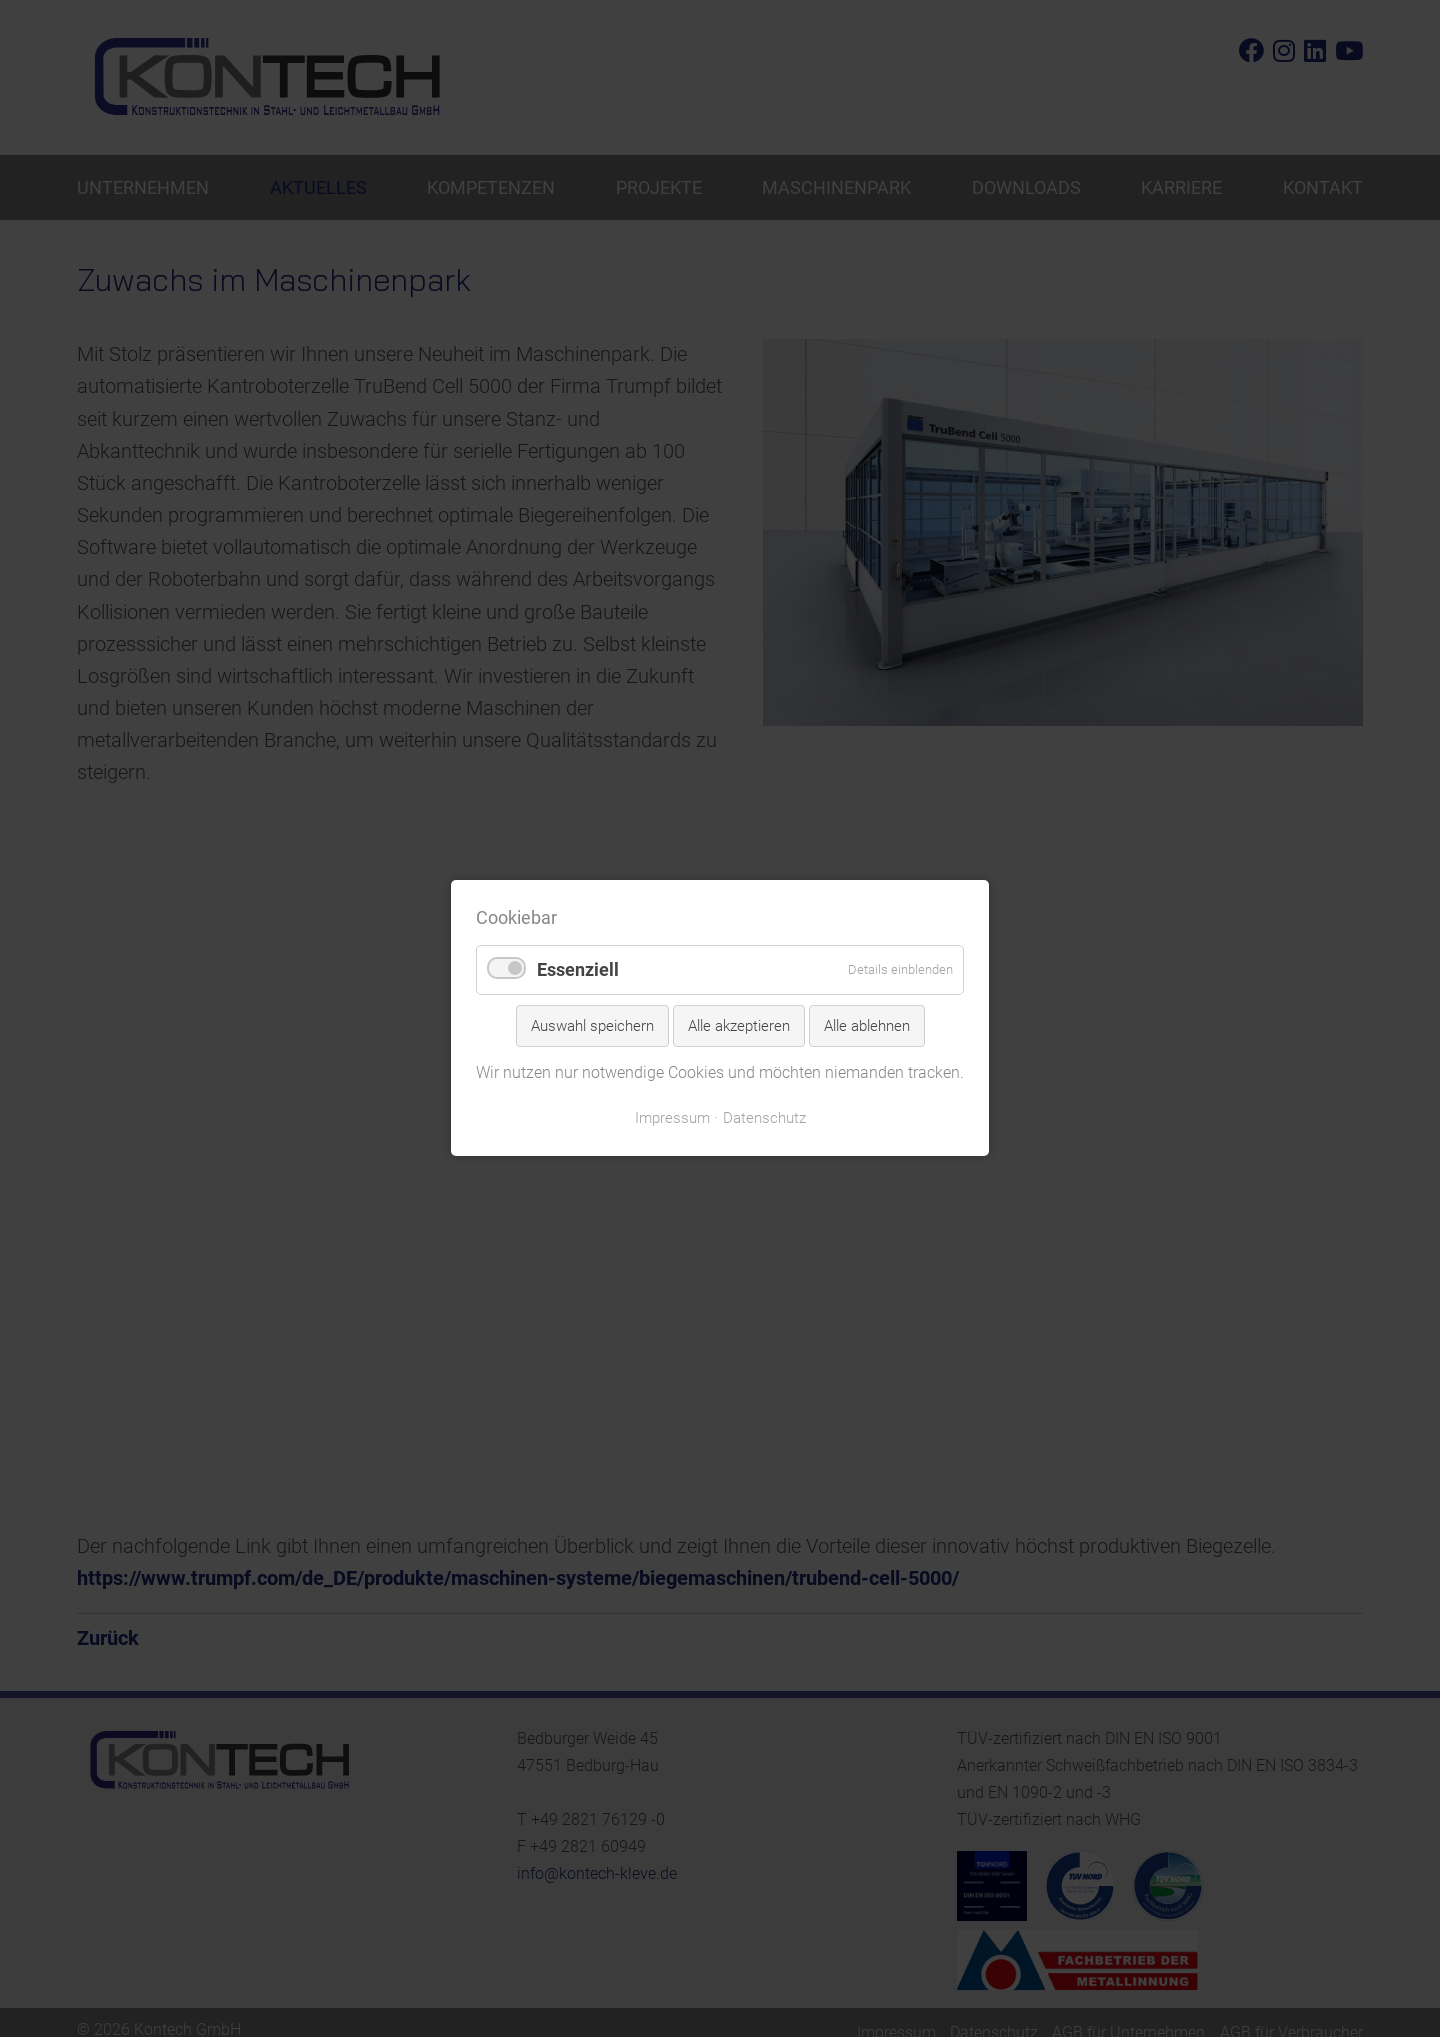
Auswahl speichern (592, 1026)
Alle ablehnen (867, 1026)
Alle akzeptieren (739, 1026)
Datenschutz (764, 1118)
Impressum (672, 1118)
